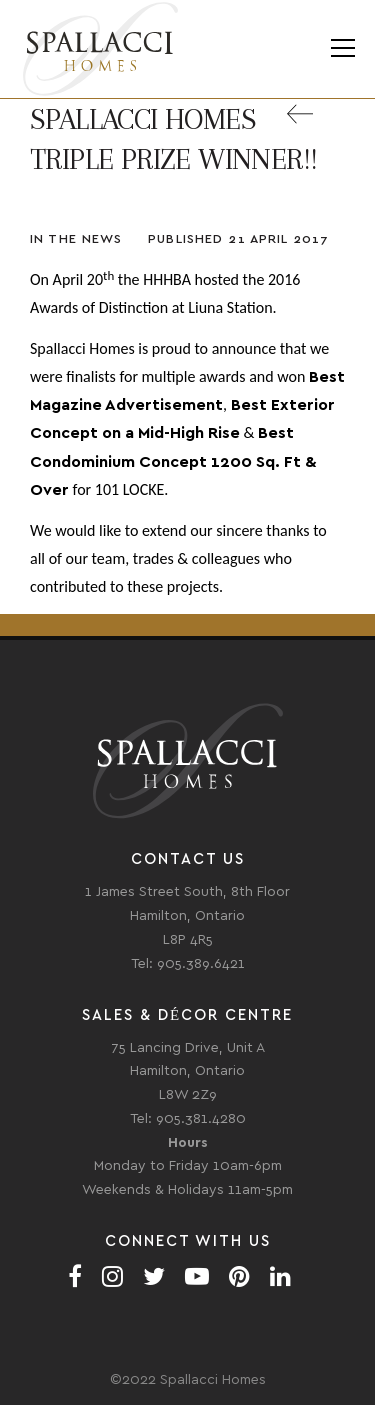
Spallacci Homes (100, 49)
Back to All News (315, 126)
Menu (342, 49)
